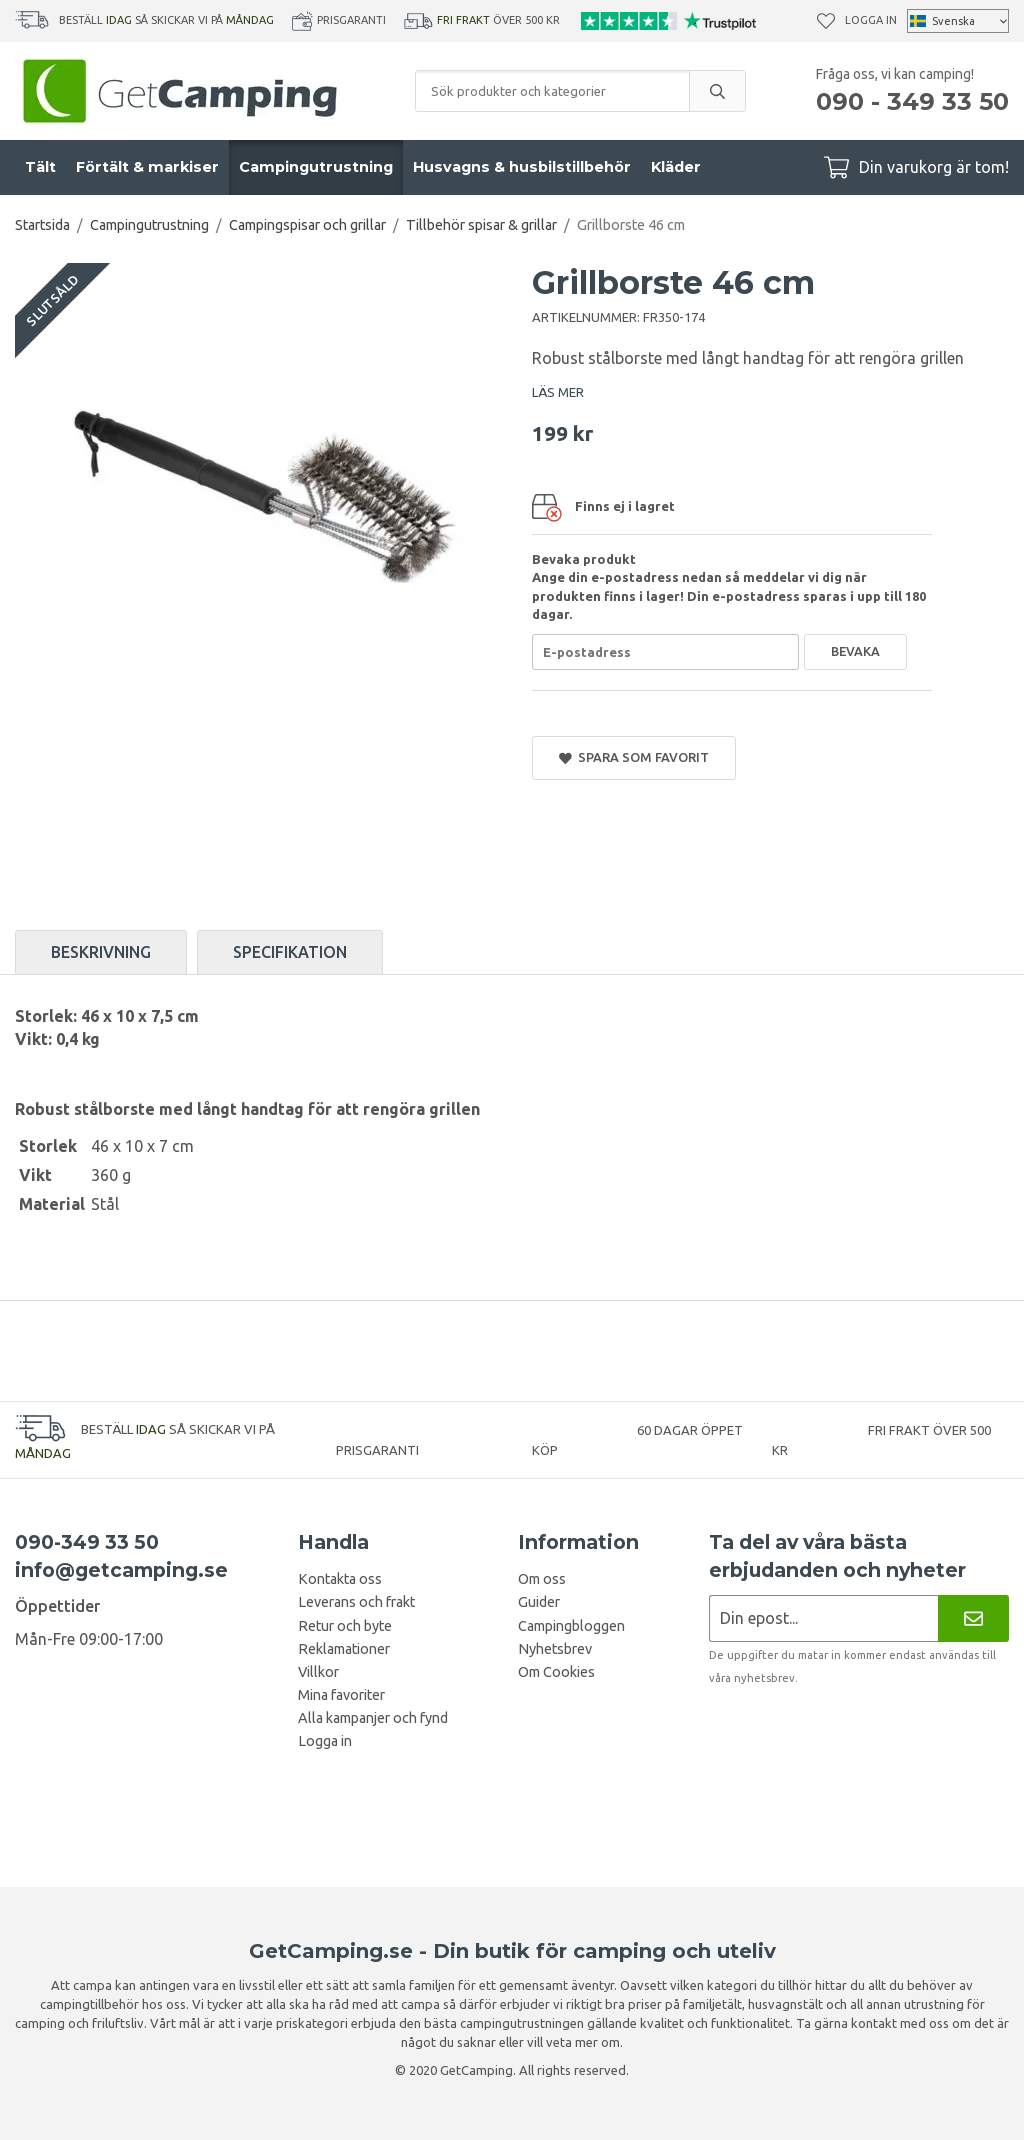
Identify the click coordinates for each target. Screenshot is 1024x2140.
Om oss (542, 1579)
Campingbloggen (571, 1626)
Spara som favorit (634, 757)
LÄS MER (558, 392)
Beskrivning (101, 952)
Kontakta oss (340, 1579)
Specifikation (290, 952)
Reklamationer (344, 1649)
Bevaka (855, 651)
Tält (40, 167)
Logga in (871, 20)
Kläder (676, 167)
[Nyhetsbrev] (973, 1618)
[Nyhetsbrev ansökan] (823, 1618)
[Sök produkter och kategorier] (552, 91)
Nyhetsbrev (555, 1649)
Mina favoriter (341, 1695)
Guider (539, 1602)
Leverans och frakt (356, 1602)
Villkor (318, 1672)
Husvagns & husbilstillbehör (522, 167)
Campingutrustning (316, 167)
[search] (717, 91)
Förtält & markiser (147, 167)
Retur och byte (345, 1626)
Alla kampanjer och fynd (373, 1718)
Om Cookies (556, 1672)
